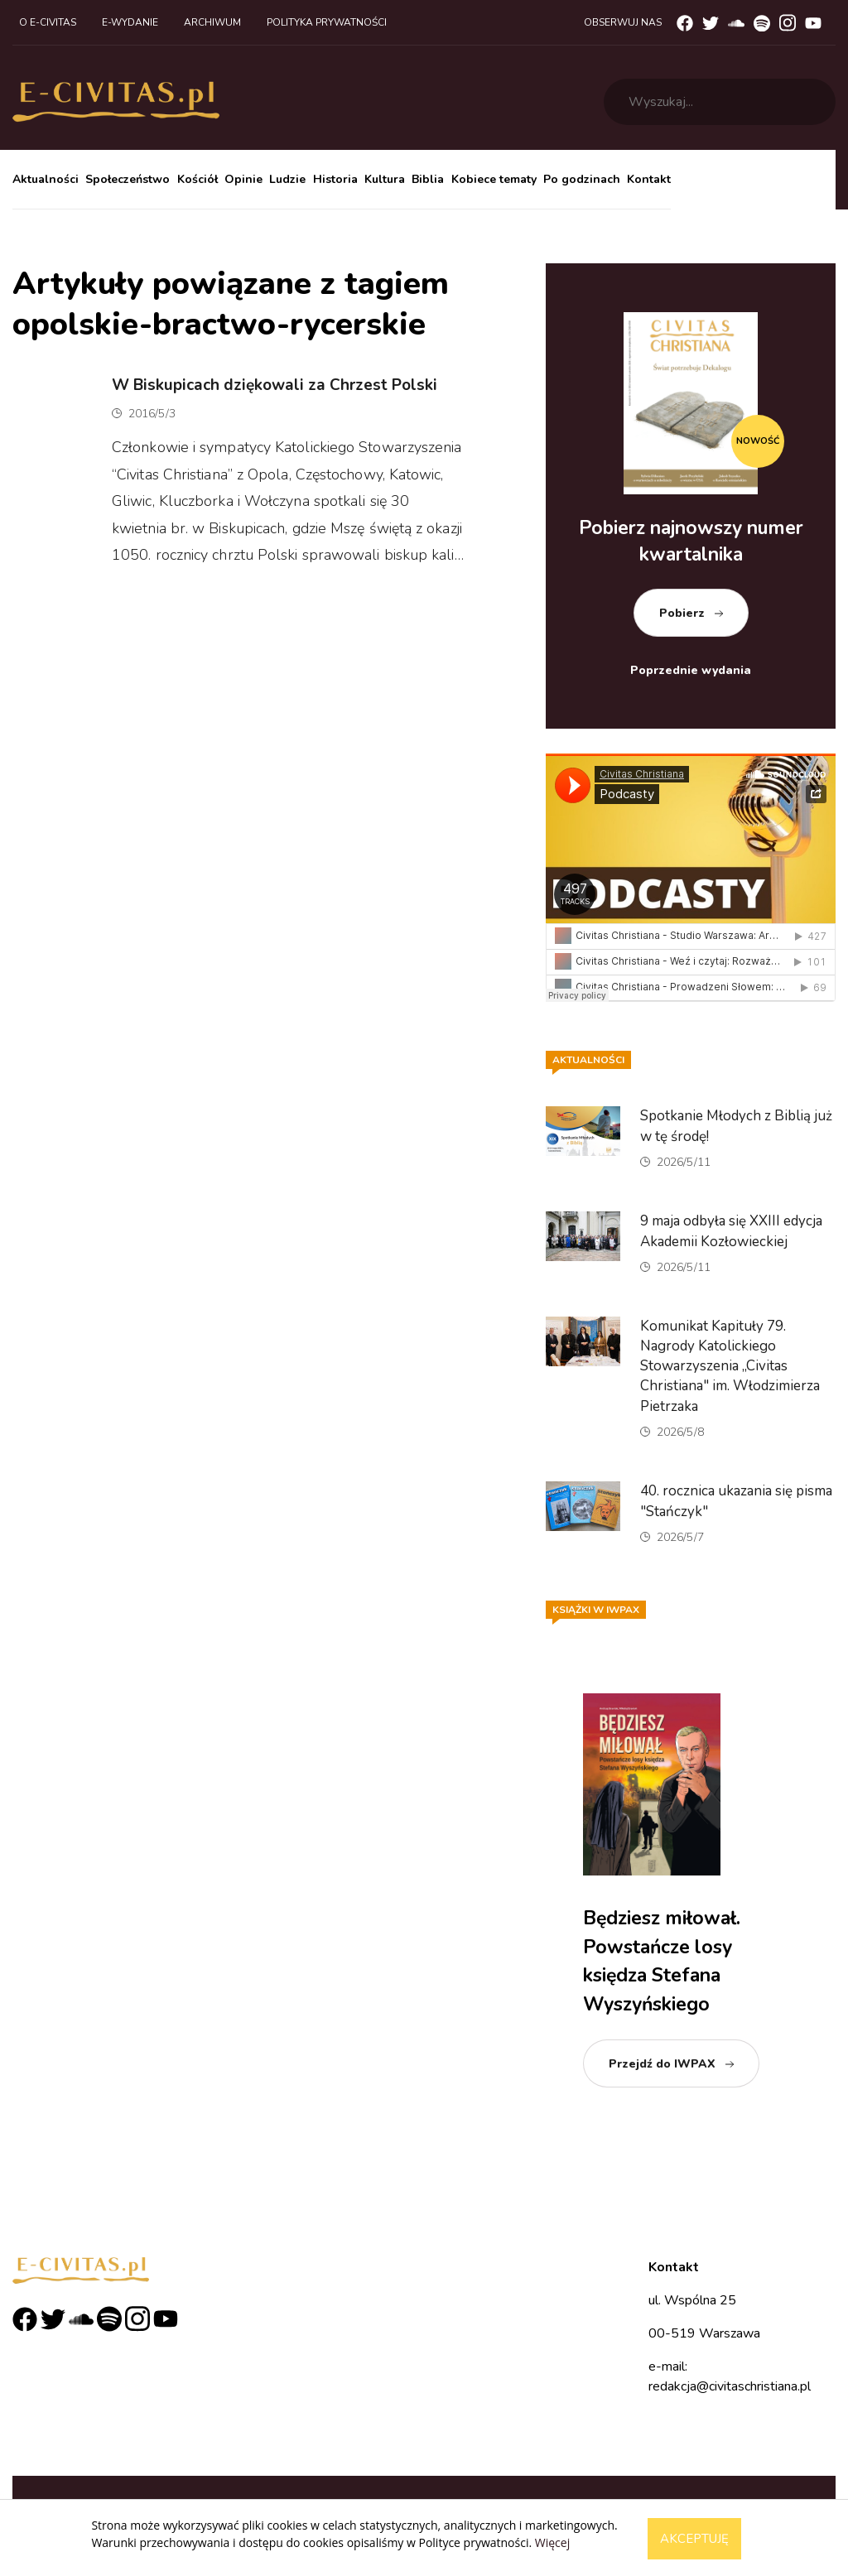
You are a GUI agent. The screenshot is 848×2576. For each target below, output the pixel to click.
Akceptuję (694, 2538)
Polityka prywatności (327, 22)
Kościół (197, 179)
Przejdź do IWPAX (662, 2064)
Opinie (243, 179)
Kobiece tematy (494, 179)
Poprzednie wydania (690, 670)
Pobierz (682, 613)
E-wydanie (130, 22)
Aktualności (45, 179)
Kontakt (649, 179)
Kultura (384, 179)
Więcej (552, 2542)
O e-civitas (47, 22)
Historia (335, 179)
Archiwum (212, 22)
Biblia (428, 179)
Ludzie (287, 179)
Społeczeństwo (127, 179)
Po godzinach (581, 179)
